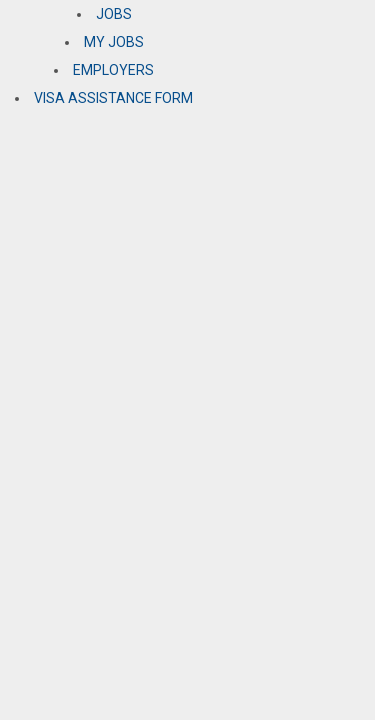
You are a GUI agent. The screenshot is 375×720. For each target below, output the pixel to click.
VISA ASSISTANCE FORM (113, 98)
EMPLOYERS (113, 70)
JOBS (114, 14)
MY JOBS (114, 42)
